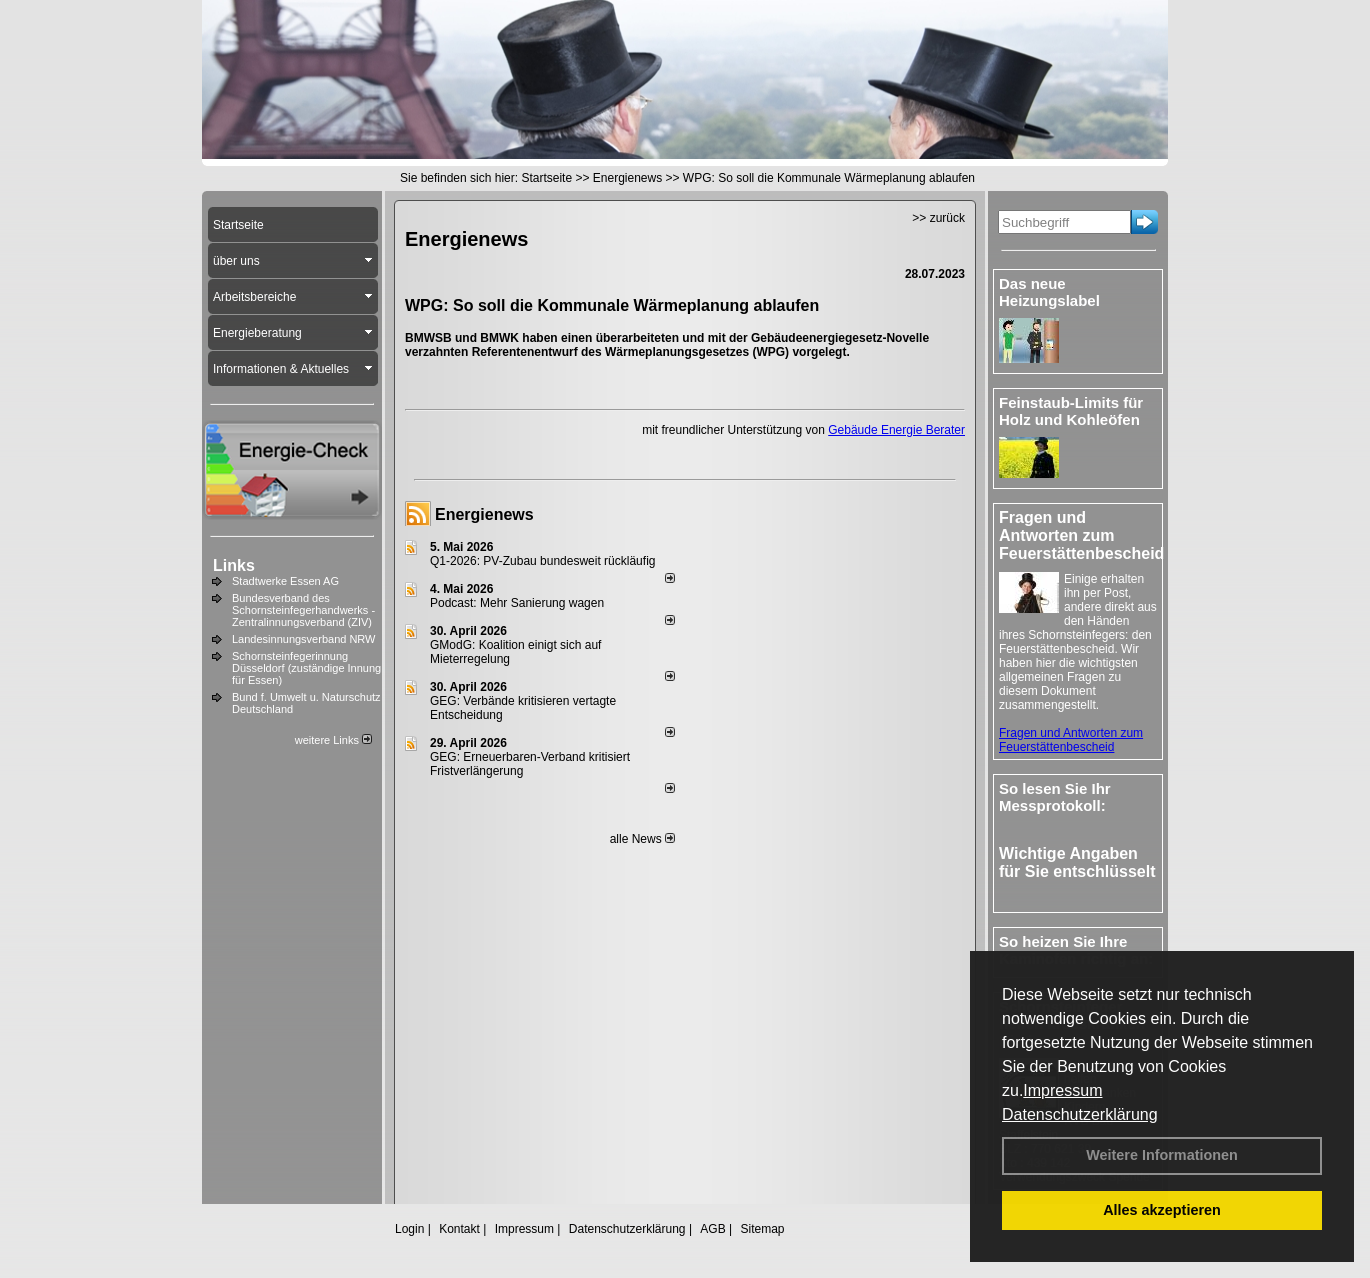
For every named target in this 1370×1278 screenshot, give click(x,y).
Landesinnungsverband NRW (304, 639)
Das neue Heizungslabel (1049, 292)
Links (234, 565)
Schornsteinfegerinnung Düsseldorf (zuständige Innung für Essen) (306, 668)
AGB (712, 1229)
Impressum (1062, 1090)
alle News (642, 839)
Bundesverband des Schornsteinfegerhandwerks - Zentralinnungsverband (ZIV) (303, 610)
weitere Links (333, 740)
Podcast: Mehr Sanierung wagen (517, 603)
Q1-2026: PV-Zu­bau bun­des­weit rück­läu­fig (542, 561)
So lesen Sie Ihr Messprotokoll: (1055, 797)
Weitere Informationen (1162, 1155)
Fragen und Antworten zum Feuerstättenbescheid (1071, 740)
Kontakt (459, 1229)
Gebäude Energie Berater (896, 430)
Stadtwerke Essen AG (285, 581)
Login (409, 1229)
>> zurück (938, 218)
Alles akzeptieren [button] (1162, 1210)
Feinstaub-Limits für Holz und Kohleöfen (1071, 411)
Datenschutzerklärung (1080, 1114)
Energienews (484, 514)
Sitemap (762, 1229)
